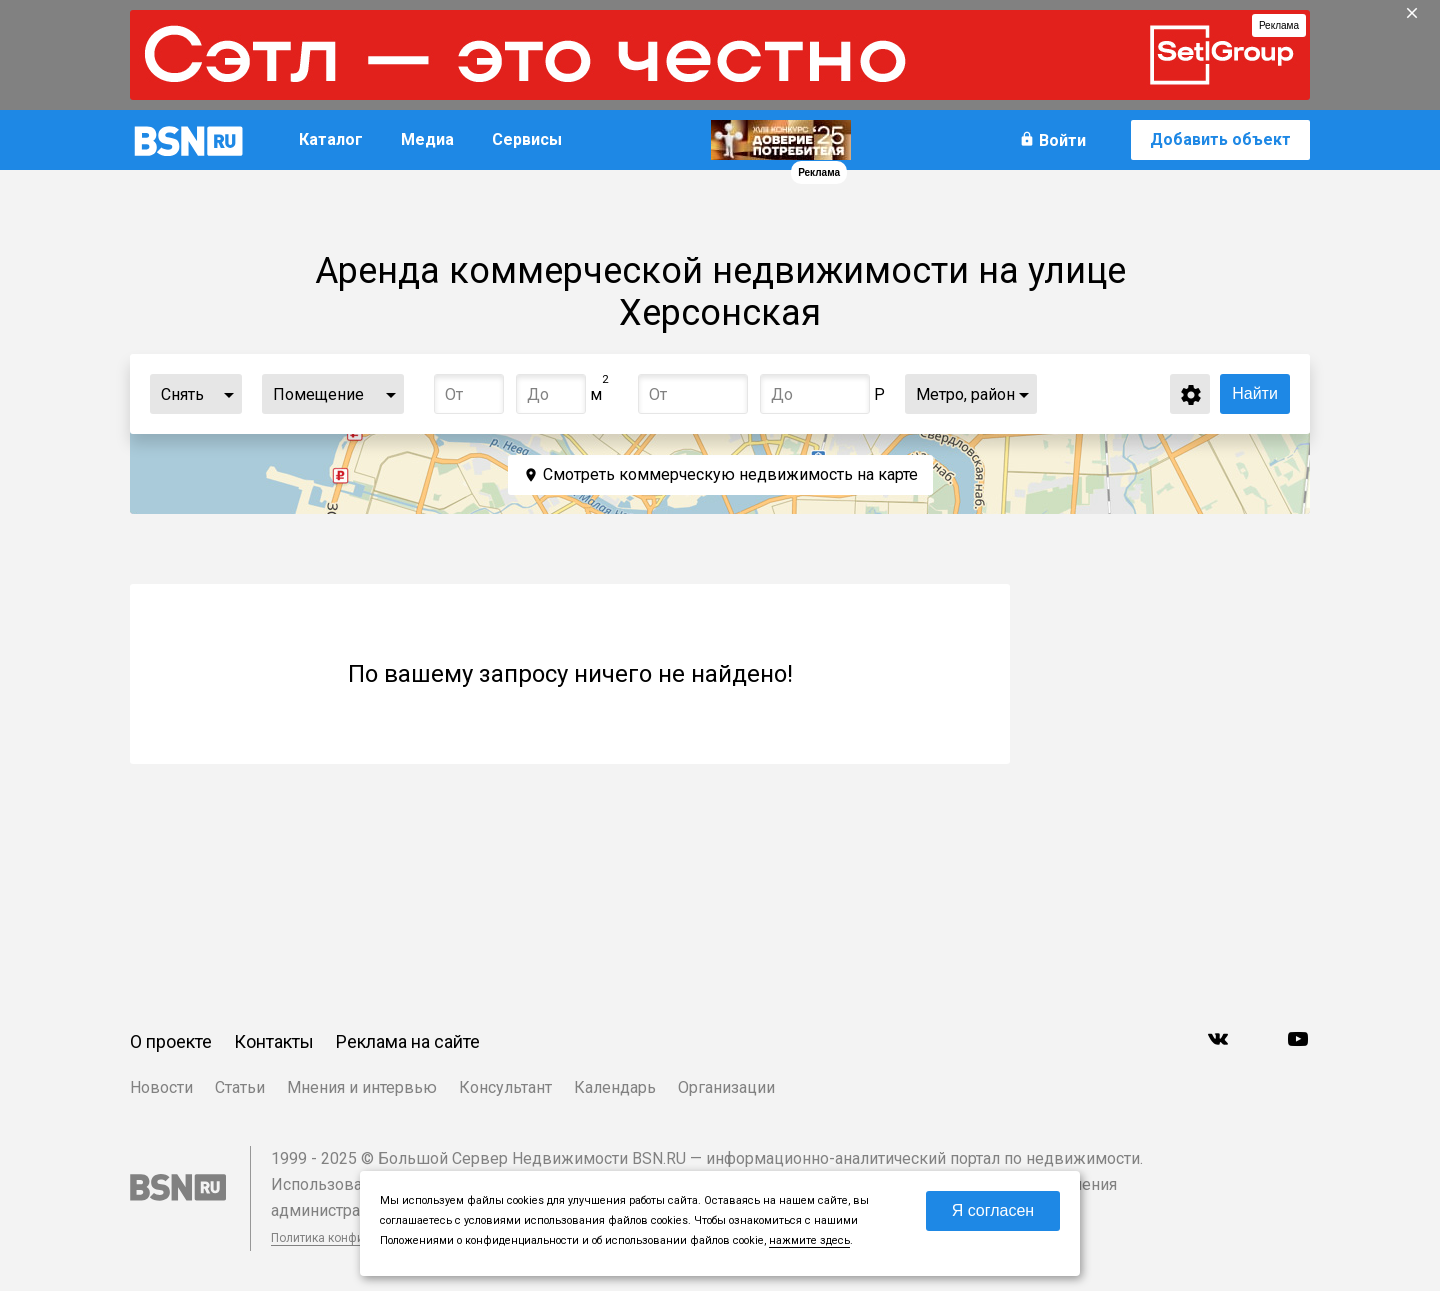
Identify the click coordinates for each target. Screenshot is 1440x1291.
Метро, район (965, 394)
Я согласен (993, 1210)
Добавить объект (1220, 139)
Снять (182, 394)
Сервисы (527, 139)
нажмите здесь (809, 1240)
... (229, 394)
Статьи (240, 1087)
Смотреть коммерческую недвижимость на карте (730, 474)
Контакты (274, 1041)
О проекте (171, 1041)
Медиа (427, 139)
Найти (1255, 393)
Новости (161, 1087)
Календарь (615, 1087)
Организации (726, 1087)
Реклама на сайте (408, 1041)
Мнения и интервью (362, 1087)
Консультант (505, 1087)
